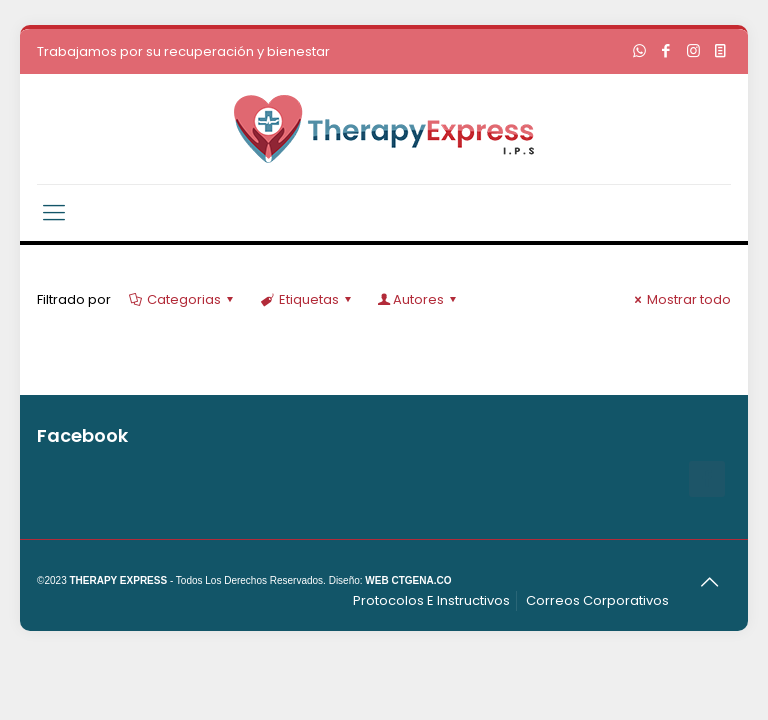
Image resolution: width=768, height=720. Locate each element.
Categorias (182, 299)
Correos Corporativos (597, 600)
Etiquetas (306, 299)
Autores (418, 299)
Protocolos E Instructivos (431, 600)
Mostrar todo (680, 299)
